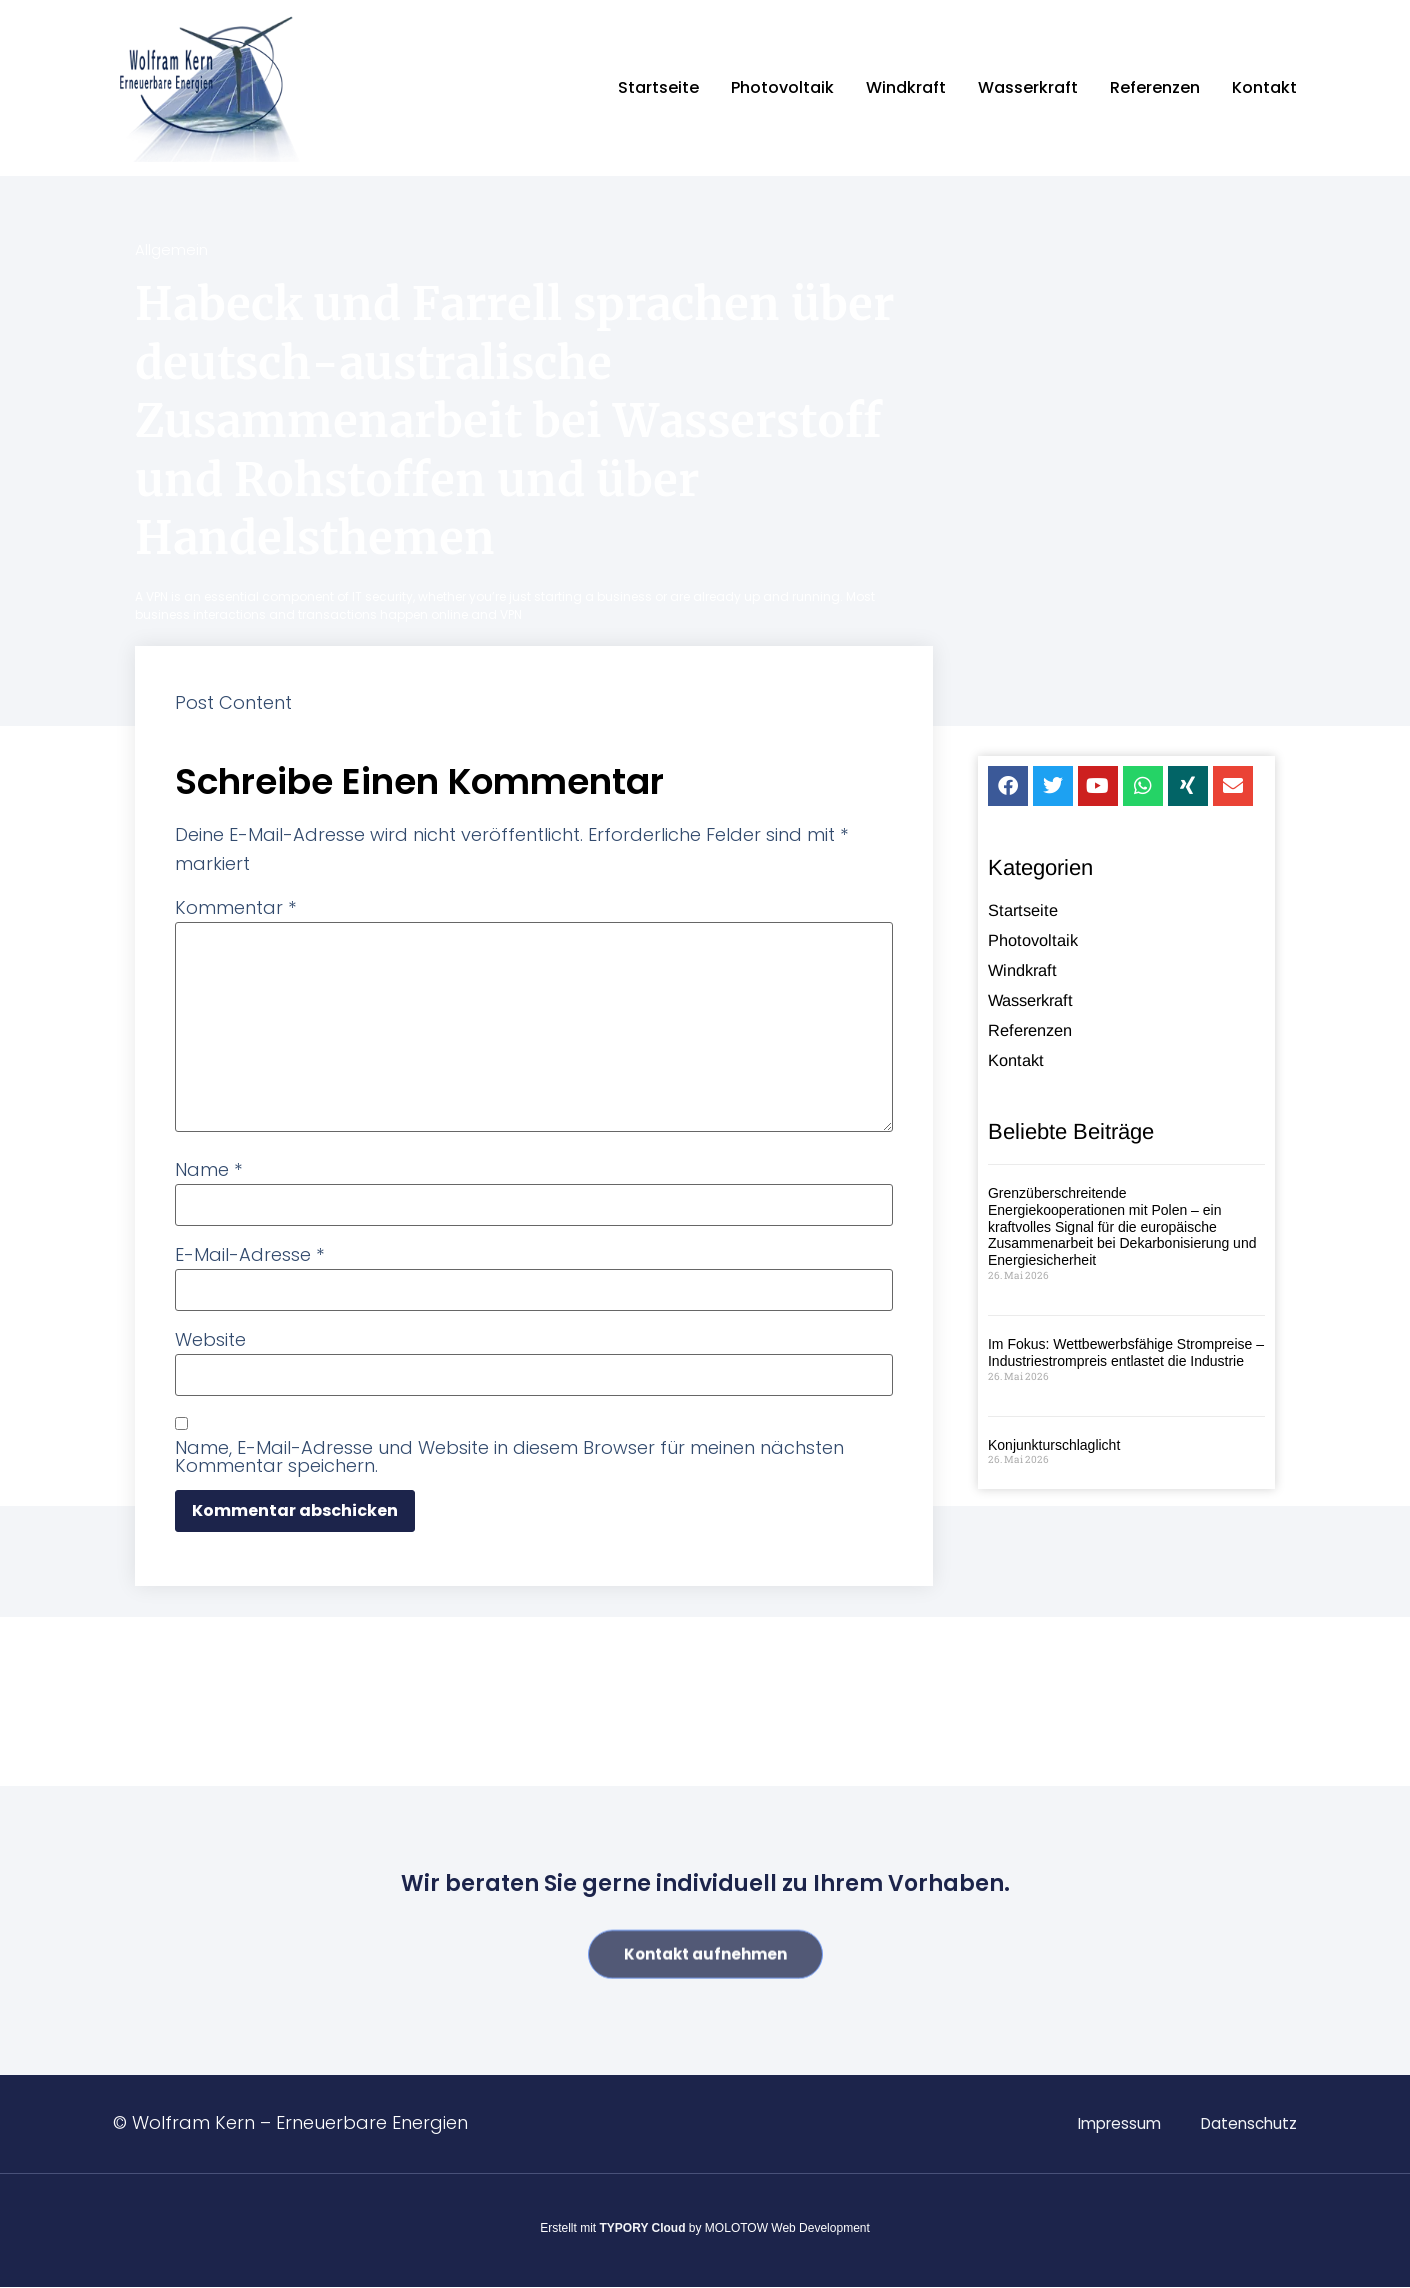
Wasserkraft (1028, 87)
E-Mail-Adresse (249, 1255)
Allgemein (171, 249)
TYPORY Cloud (643, 2228)
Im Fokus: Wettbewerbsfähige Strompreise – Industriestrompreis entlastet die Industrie (1126, 1352)
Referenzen (1155, 87)
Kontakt (1264, 87)
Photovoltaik (782, 87)
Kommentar (235, 908)
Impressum (1111, 2123)
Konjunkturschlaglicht (1054, 1445)
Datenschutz (1246, 2123)
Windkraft (906, 87)
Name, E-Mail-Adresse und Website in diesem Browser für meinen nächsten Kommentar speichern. (509, 1457)
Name (208, 1170)
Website (210, 1340)
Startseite (658, 87)
